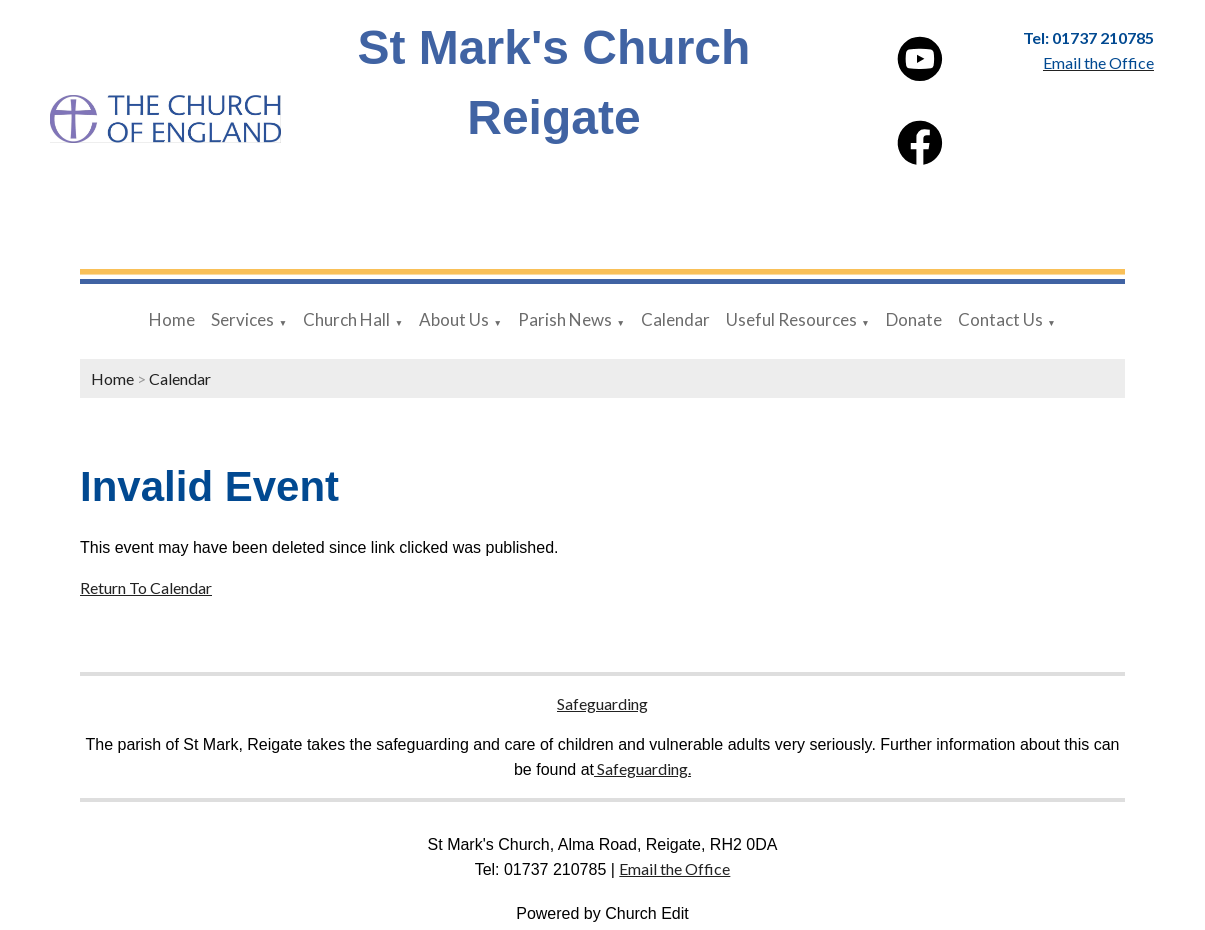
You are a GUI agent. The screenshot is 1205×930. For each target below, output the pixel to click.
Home (172, 319)
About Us (454, 319)
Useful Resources (791, 319)
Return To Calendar (146, 587)
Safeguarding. (642, 768)
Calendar (675, 319)
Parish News (565, 319)
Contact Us (1000, 319)
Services (242, 319)
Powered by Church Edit (602, 913)
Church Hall (346, 319)
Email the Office (674, 868)
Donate (914, 319)
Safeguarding (602, 703)
